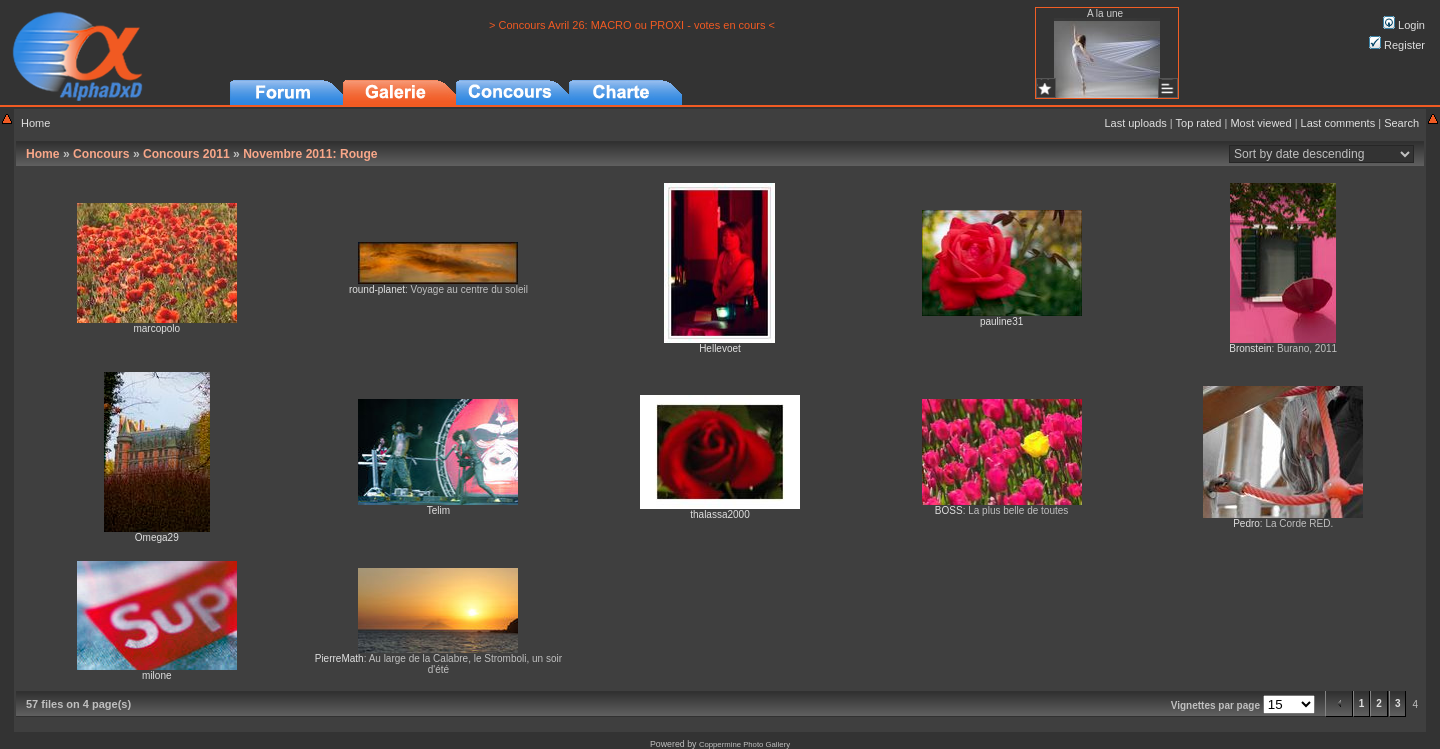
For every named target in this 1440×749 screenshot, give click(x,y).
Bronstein (1250, 348)
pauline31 (1001, 321)
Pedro (1246, 523)
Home (35, 123)
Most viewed (1260, 123)
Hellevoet (720, 348)
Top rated (1199, 123)
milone (156, 675)
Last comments (1338, 123)
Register (1397, 45)
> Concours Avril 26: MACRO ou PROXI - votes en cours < (632, 25)
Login (1404, 25)
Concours (101, 154)
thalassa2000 (720, 514)
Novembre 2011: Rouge (310, 154)
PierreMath (339, 658)
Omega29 (157, 537)
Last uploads (1135, 123)
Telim (438, 510)
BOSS (949, 510)
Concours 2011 (186, 154)
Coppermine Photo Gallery (744, 744)
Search (1401, 123)
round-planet (377, 289)
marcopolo (156, 328)
